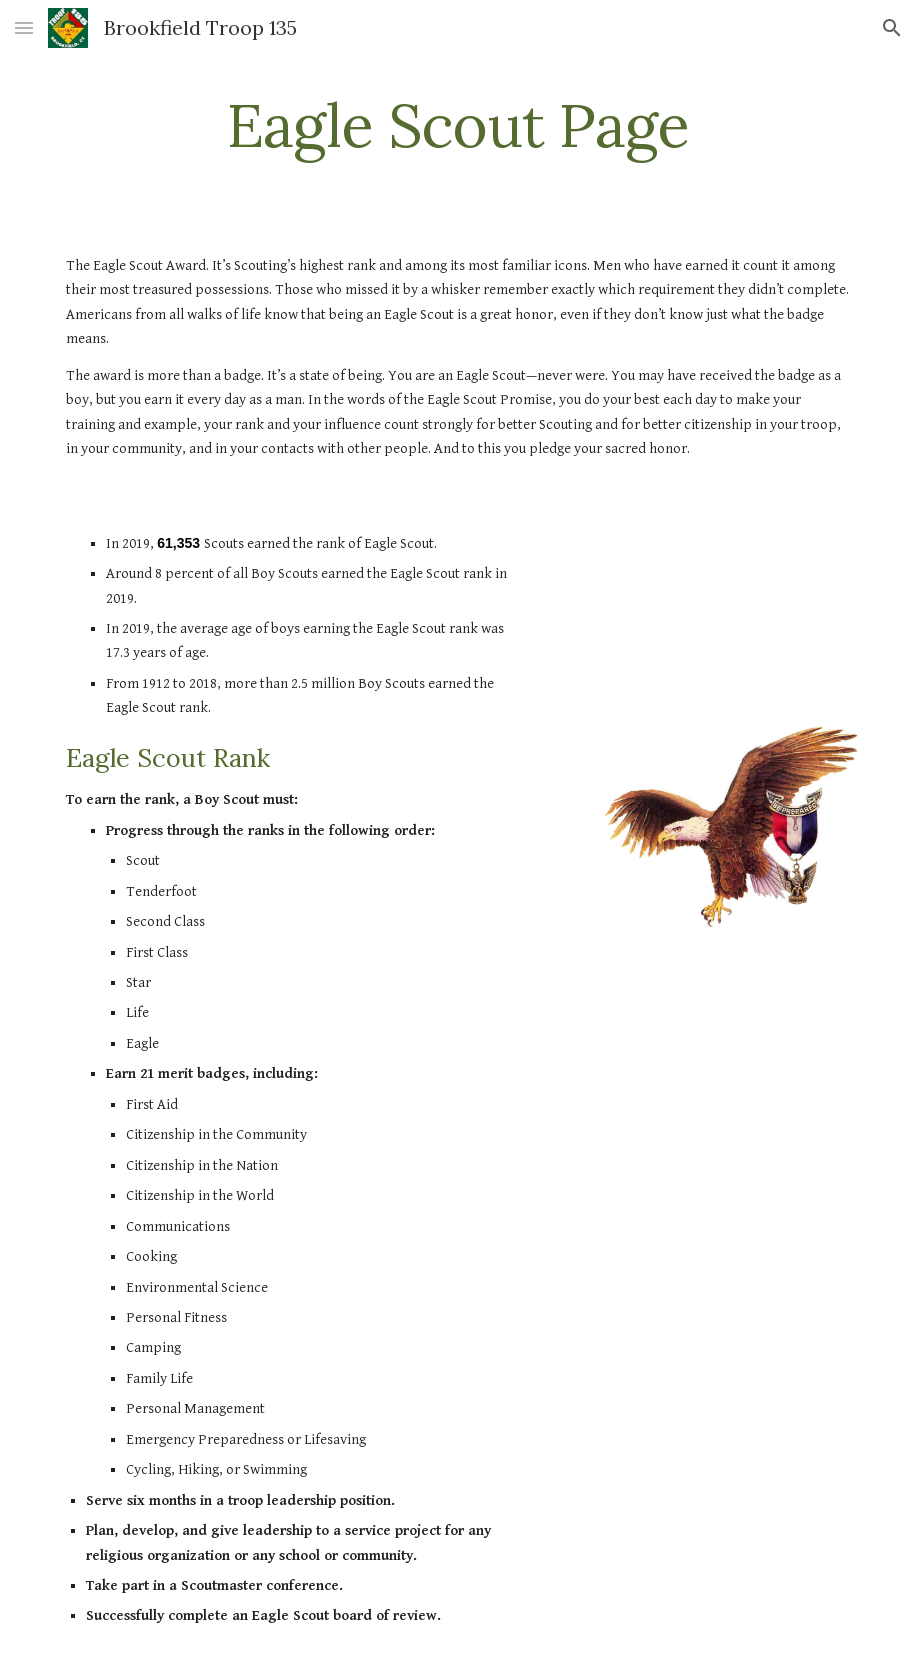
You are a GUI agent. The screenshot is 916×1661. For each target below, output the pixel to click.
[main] (458, 125)
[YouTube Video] (731, 613)
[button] (24, 27)
